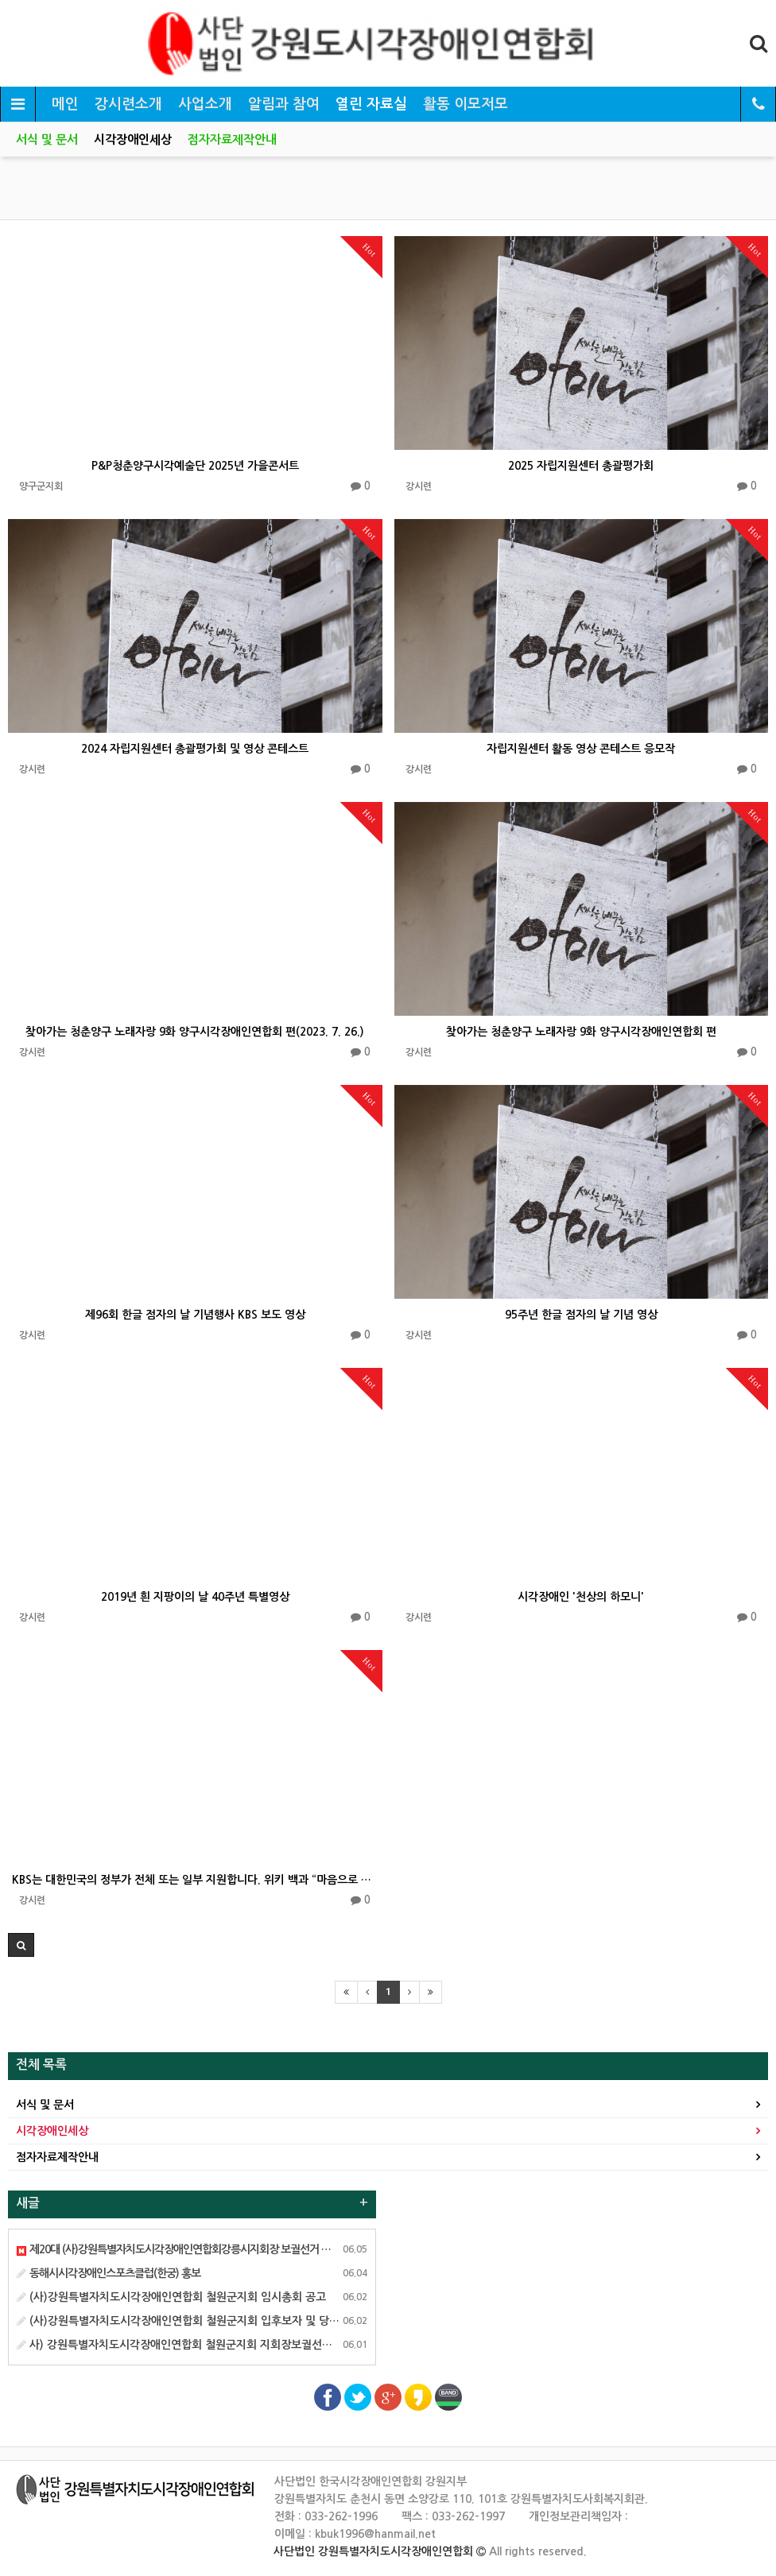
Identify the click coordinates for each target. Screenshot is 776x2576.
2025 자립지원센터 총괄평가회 (581, 465)
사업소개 (205, 104)
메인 (65, 104)
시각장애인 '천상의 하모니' (581, 1596)
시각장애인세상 (133, 139)
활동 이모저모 (465, 104)
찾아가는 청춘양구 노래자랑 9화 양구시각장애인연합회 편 (581, 1031)
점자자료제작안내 (232, 139)
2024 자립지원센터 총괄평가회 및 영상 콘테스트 (194, 748)
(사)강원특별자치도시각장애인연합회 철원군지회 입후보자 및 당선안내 (188, 2320)
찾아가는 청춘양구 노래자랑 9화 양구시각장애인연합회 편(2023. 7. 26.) (194, 1031)
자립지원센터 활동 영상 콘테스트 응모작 (581, 748)
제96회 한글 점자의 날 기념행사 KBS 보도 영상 (195, 1314)
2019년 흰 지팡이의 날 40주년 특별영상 (195, 1596)
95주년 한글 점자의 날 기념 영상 (581, 1314)
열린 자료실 (371, 104)
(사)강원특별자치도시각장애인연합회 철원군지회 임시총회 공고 (171, 2297)
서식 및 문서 (47, 139)
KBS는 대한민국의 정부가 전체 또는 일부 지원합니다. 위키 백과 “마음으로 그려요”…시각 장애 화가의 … (195, 1879)
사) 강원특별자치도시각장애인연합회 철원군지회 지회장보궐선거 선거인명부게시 (212, 2344)
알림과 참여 (284, 104)
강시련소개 (128, 104)
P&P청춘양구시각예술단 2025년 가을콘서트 (195, 465)
